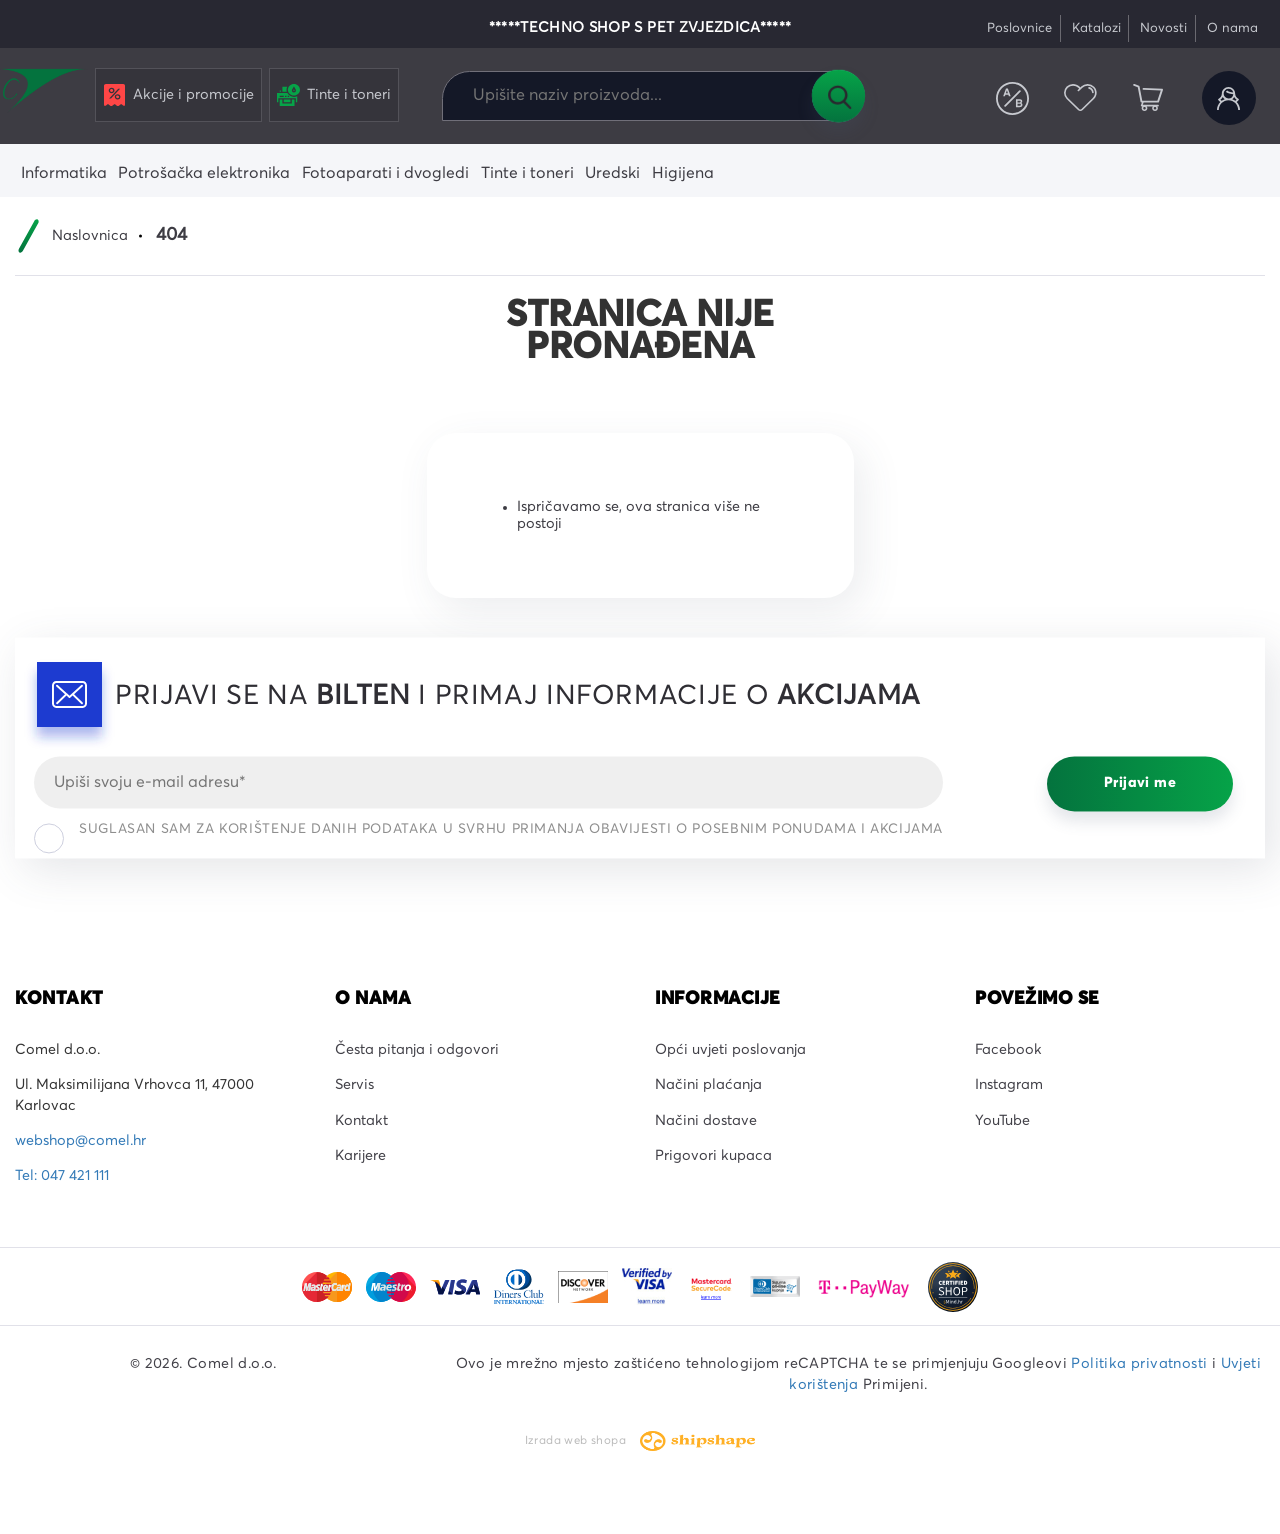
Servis (354, 1085)
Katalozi (1096, 28)
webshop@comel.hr (80, 1141)
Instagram (1009, 1085)
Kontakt (361, 1121)
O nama (1232, 28)
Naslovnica (90, 236)
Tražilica (838, 96)
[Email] (488, 782)
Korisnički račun (1229, 98)
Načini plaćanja (708, 1085)
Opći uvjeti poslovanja (730, 1050)
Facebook (1008, 1050)
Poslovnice (1019, 28)
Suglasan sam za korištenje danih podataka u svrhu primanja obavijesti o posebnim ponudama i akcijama (488, 833)
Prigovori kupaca (713, 1156)
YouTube (1002, 1121)
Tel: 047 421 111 (62, 1176)
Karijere (360, 1156)
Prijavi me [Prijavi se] (1140, 784)
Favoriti (1080, 98)
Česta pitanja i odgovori (417, 1050)
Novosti (1163, 28)
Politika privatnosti (1139, 1364)
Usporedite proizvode (1013, 98)
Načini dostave (706, 1121)
